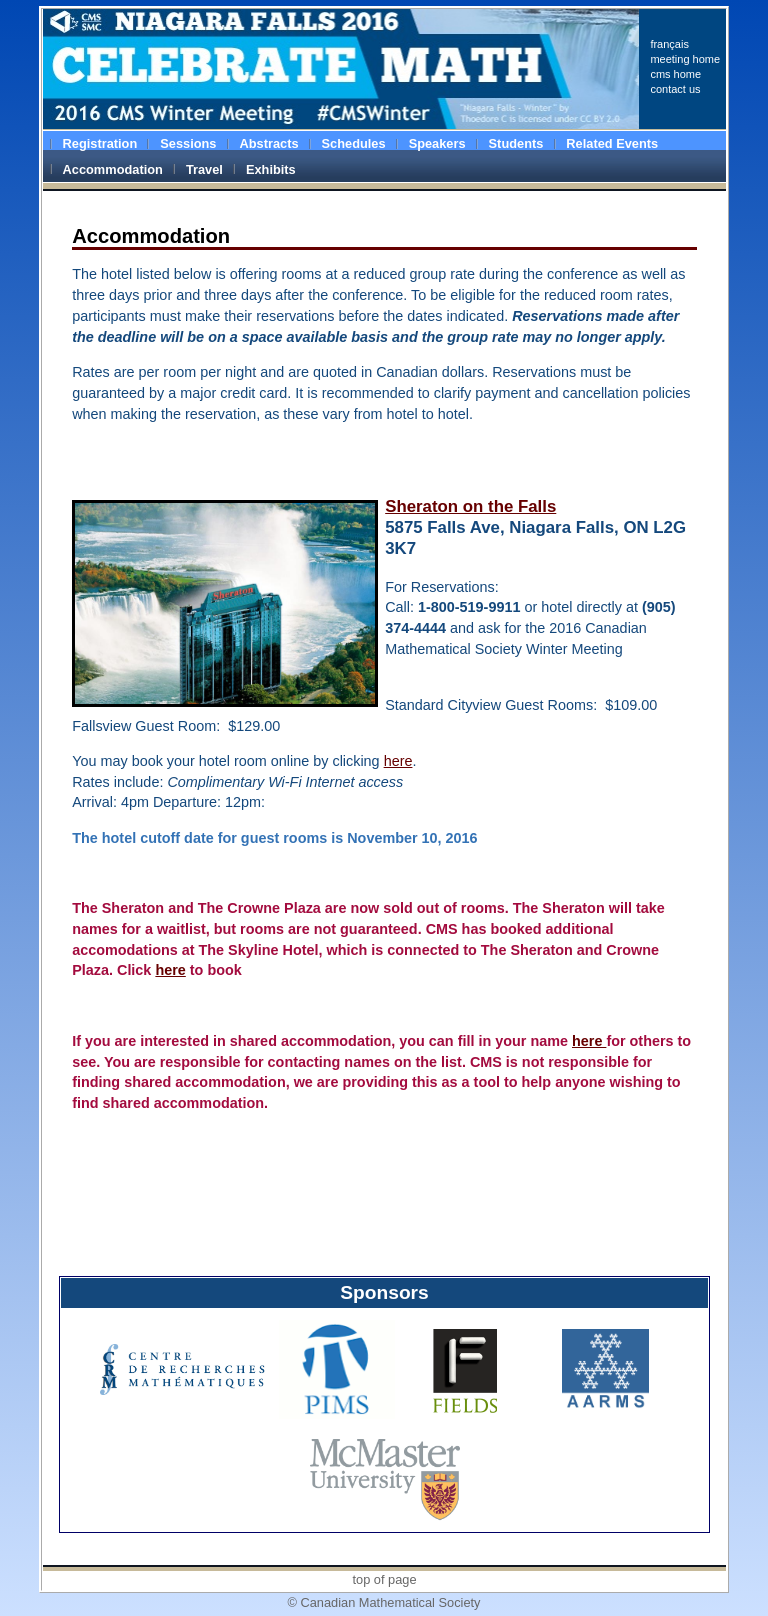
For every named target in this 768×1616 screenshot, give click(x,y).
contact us (675, 89)
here (398, 761)
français (669, 44)
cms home (675, 74)
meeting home (685, 59)
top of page (384, 1579)
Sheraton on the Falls (470, 506)
